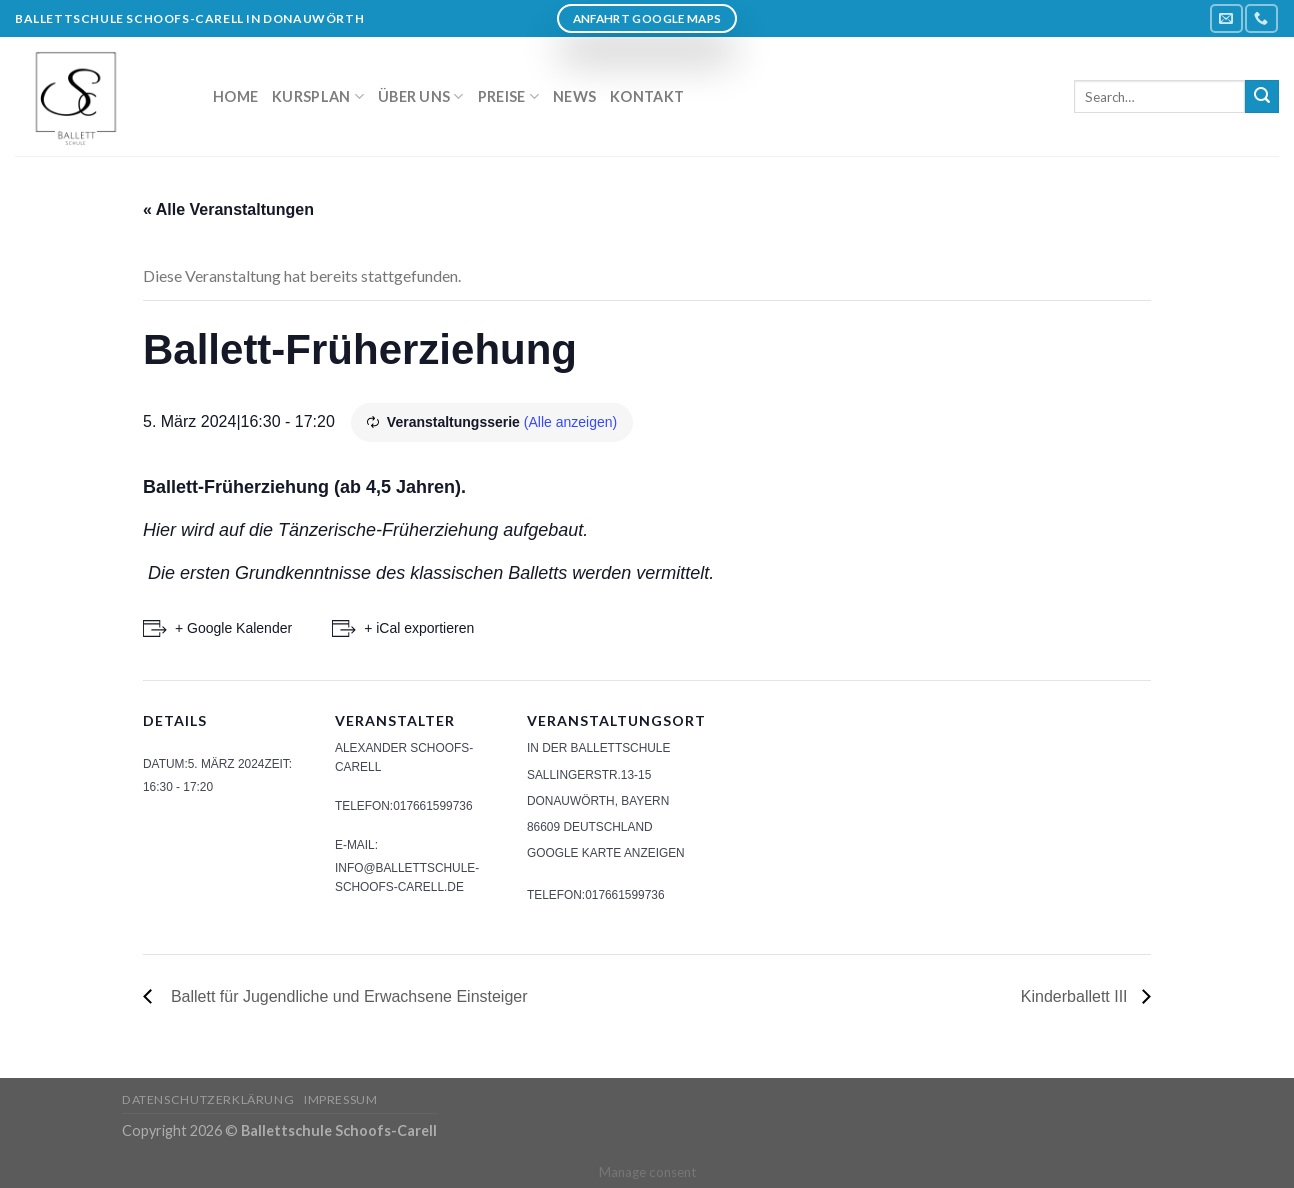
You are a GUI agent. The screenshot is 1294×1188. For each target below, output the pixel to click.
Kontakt (647, 96)
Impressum (341, 1099)
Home (235, 96)
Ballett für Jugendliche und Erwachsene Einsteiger (345, 996)
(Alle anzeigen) (570, 422)
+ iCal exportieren (419, 628)
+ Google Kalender (233, 628)
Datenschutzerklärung (208, 1099)
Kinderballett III (1076, 996)
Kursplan (318, 96)
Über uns (421, 96)
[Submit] (1262, 97)
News (574, 96)
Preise (508, 96)
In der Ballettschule (598, 748)
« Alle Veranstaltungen (228, 209)
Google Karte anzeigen (606, 853)
